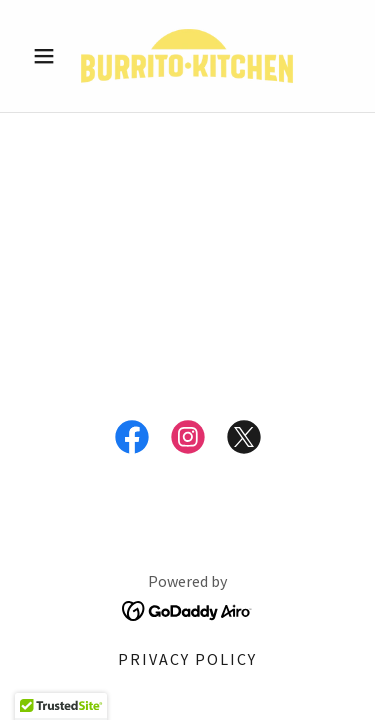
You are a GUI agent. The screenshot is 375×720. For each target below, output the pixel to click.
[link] (187, 56)
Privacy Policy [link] (187, 659)
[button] (48, 56)
